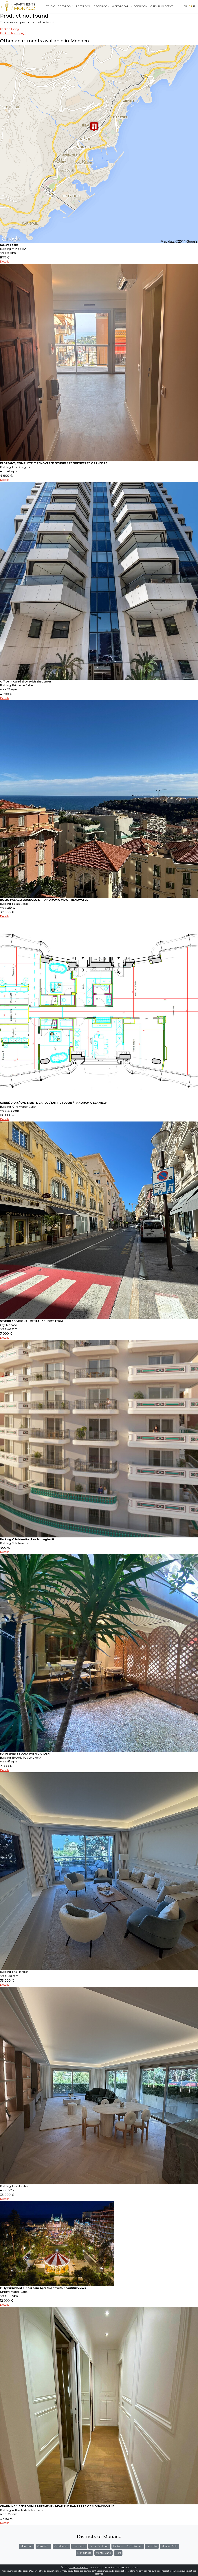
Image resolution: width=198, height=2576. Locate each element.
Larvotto (152, 2546)
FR (185, 6)
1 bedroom (65, 6)
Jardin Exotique (99, 2546)
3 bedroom (101, 6)
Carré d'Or (43, 2546)
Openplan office (161, 6)
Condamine (61, 2546)
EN (190, 6)
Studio (50, 6)
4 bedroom (120, 6)
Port (118, 2552)
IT (194, 6)
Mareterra (26, 2546)
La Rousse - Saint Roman (127, 2546)
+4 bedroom (139, 6)
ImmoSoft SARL (78, 2567)
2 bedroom (83, 6)
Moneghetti (84, 2552)
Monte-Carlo (103, 2552)
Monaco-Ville (169, 2546)
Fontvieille (79, 2546)
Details (4, 261)
